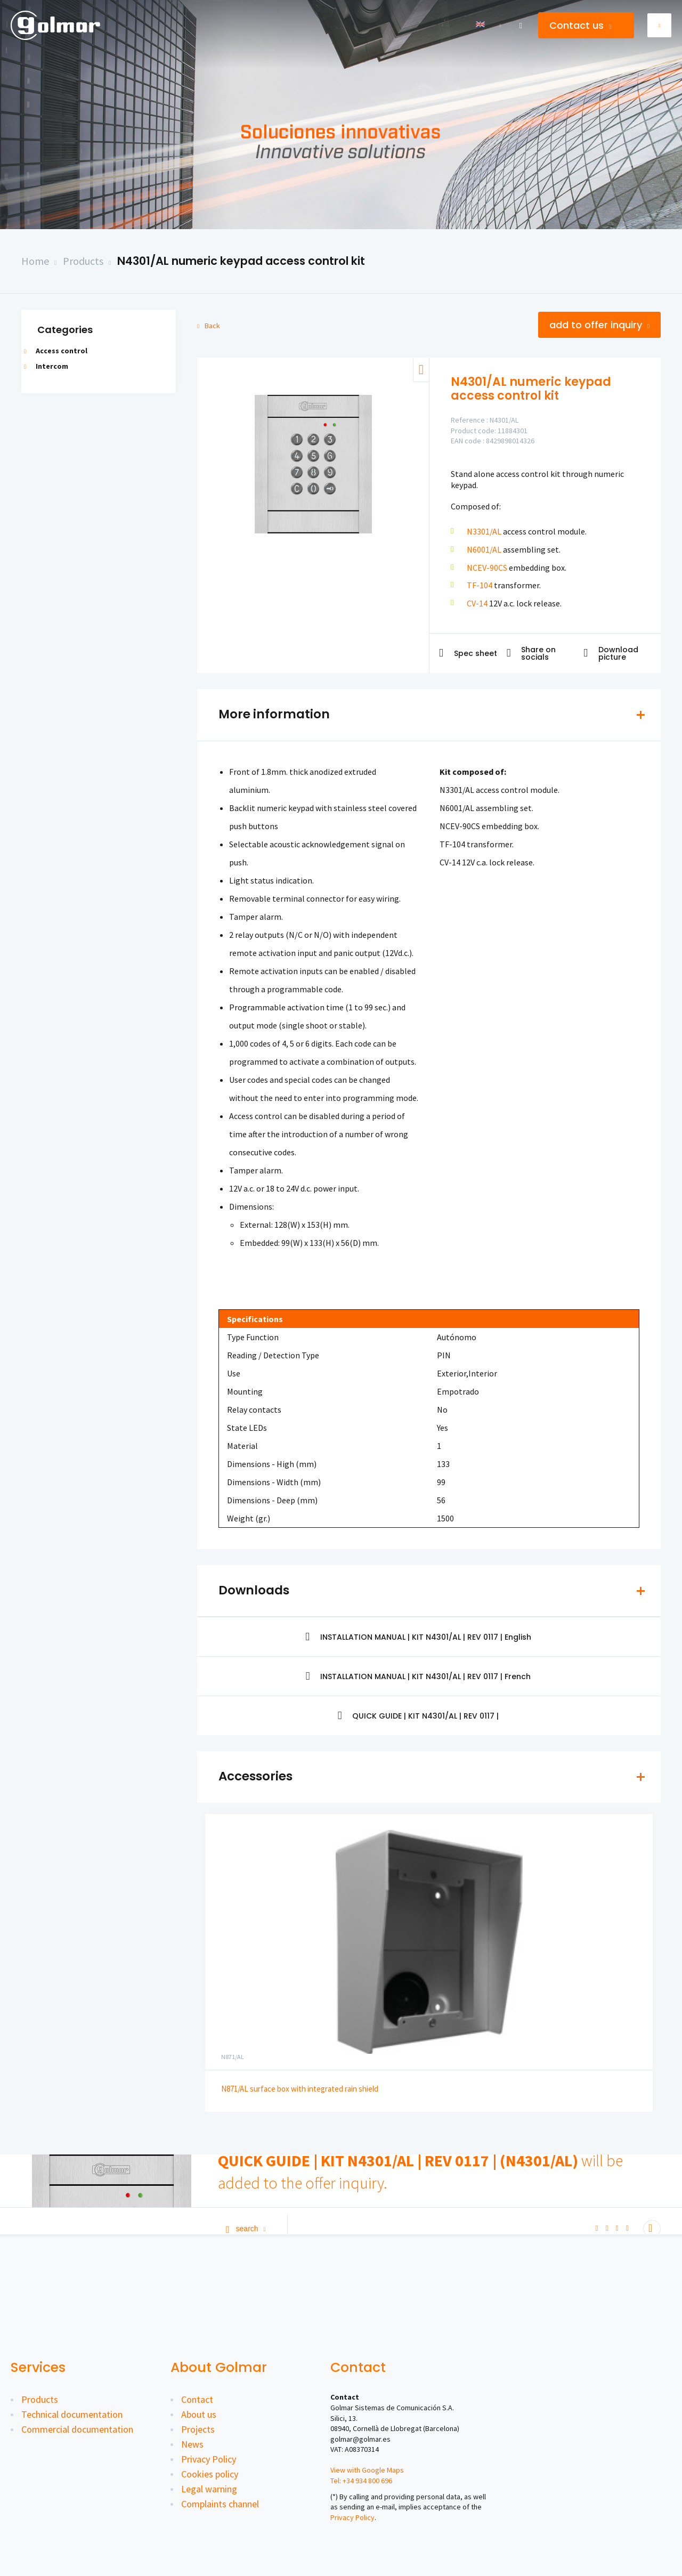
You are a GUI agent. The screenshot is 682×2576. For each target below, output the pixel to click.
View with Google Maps (367, 2470)
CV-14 (477, 603)
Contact (197, 2399)
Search (246, 2228)
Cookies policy (209, 2474)
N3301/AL (484, 531)
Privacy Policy (208, 2459)
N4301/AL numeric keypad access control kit (241, 261)
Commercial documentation (77, 2429)
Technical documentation (72, 2414)
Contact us (580, 25)
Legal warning (209, 2489)
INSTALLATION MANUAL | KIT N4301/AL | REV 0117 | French (418, 1676)
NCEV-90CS (487, 567)
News (192, 2444)
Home (35, 261)
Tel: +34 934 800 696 (361, 2480)
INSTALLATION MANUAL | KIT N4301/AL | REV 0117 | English (418, 1636)
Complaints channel (220, 2504)
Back (208, 325)
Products (83, 261)
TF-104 (479, 585)
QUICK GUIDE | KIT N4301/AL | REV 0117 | (418, 1715)
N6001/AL (484, 549)
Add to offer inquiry (599, 324)
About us (198, 2414)
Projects (198, 2429)
